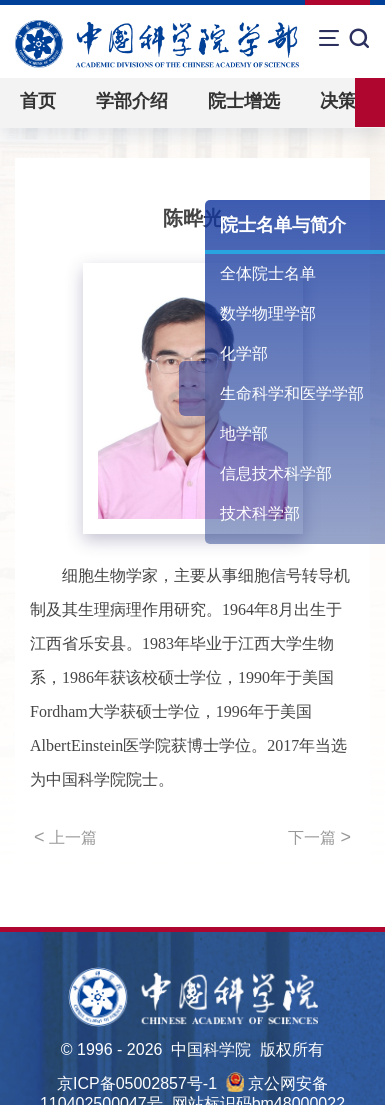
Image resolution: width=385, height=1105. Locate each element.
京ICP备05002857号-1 (137, 1083)
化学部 (244, 353)
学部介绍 (132, 101)
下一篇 (319, 837)
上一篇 (65, 837)
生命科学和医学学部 (292, 393)
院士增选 (244, 101)
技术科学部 (260, 513)
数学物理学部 (268, 313)
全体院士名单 (268, 273)
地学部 (244, 433)
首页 (38, 101)
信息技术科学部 (276, 473)
